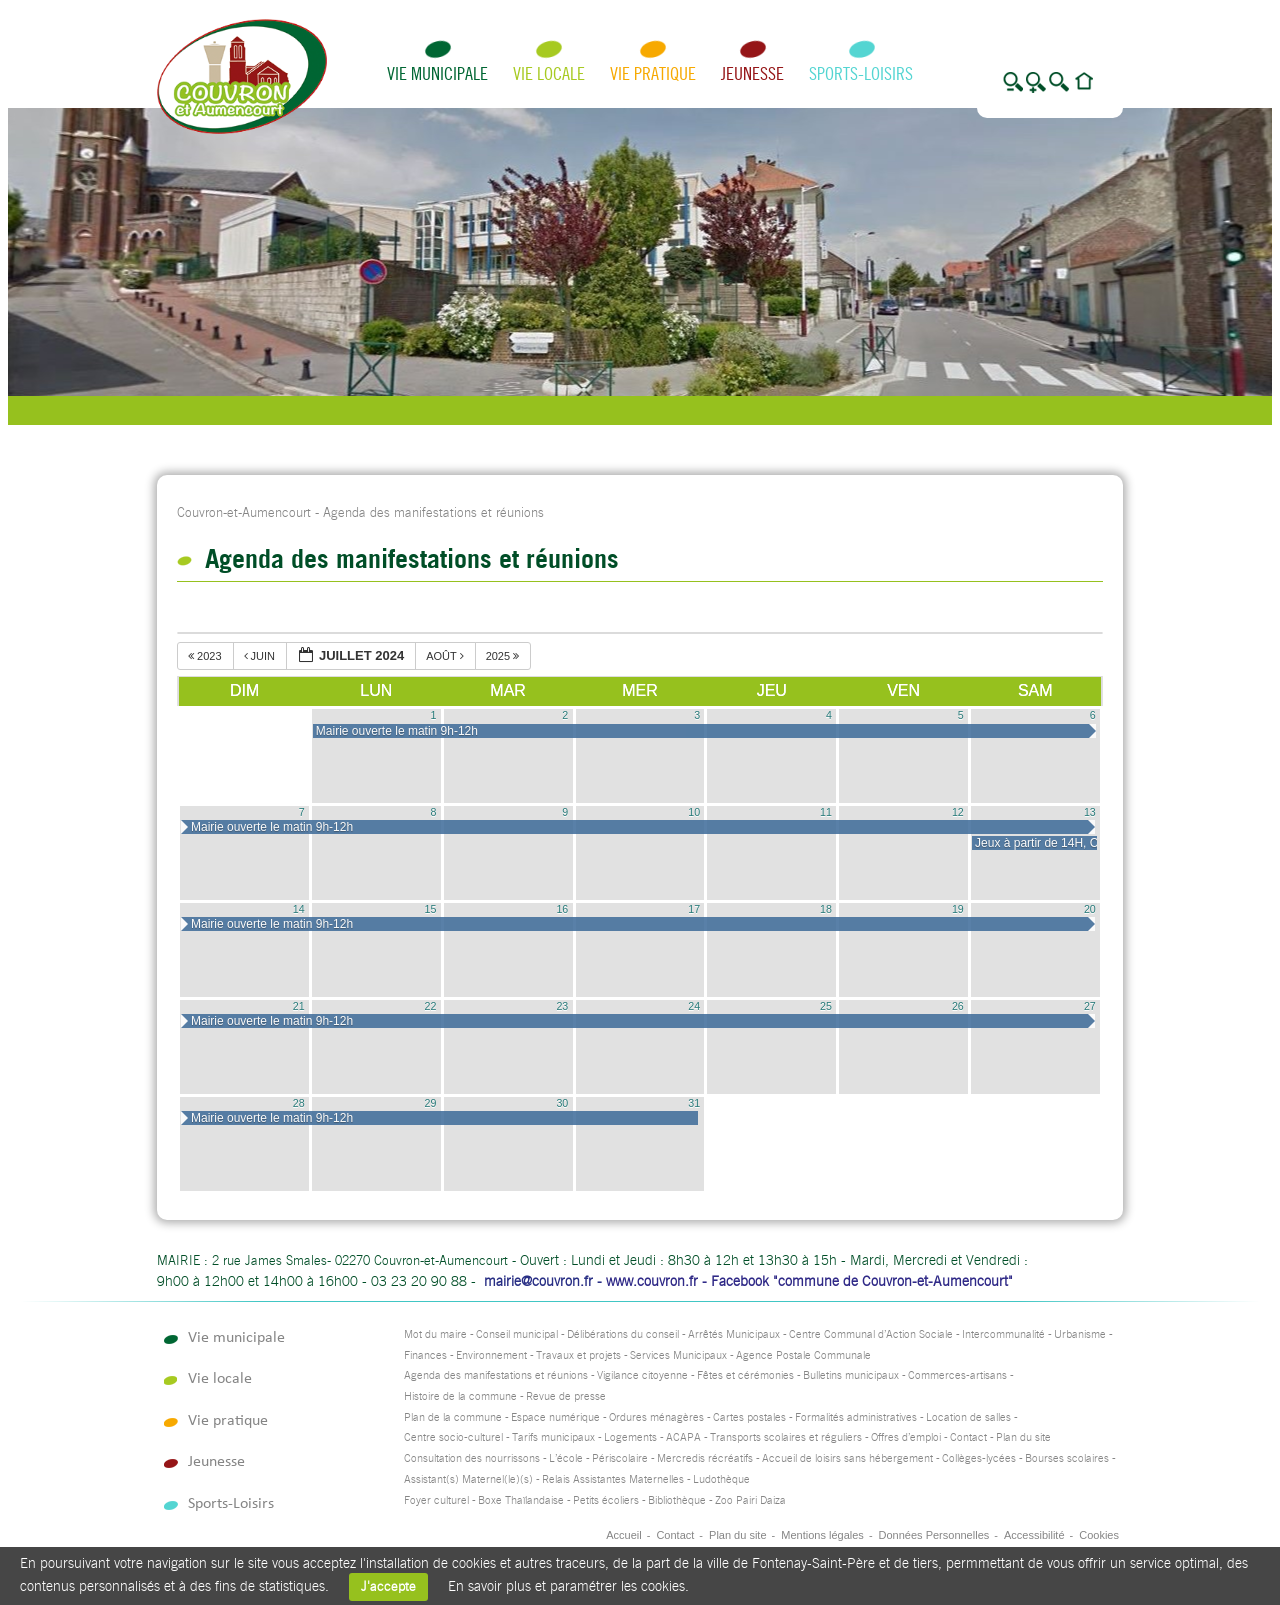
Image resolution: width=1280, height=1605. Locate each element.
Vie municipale (437, 73)
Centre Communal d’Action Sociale (871, 1334)
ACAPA (683, 1437)
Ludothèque (721, 1479)
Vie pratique (653, 73)
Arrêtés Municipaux (734, 1334)
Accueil (623, 1535)
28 (299, 1103)
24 (694, 1006)
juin (261, 656)
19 (958, 909)
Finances (425, 1355)
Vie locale (549, 73)
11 (826, 812)
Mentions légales (822, 1535)
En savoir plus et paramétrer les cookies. (568, 1586)
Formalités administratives (856, 1417)
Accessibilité (1034, 1535)
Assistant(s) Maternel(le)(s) (468, 1479)
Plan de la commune (453, 1417)
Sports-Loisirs (861, 73)
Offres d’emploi (906, 1437)
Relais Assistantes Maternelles (613, 1479)
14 (299, 909)
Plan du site (1023, 1437)
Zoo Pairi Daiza (750, 1500)
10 (694, 812)
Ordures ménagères (656, 1417)
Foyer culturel (436, 1500)
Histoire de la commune (460, 1396)
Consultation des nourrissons (472, 1458)
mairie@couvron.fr (538, 1281)
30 (562, 1103)
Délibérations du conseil (623, 1334)
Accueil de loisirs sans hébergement (847, 1458)
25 (826, 1006)
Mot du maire (435, 1334)
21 (299, 1006)
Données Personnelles (934, 1535)
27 (1090, 1006)
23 (562, 1006)
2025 (504, 656)
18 (826, 909)
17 (694, 909)
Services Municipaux (678, 1355)
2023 (206, 656)
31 (694, 1103)
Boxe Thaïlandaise (521, 1500)
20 (1090, 909)
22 (431, 1006)
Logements (630, 1437)
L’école (566, 1458)
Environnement (491, 1355)
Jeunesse (752, 73)
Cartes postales (749, 1417)
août (446, 656)
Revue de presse (566, 1396)
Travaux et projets (578, 1355)
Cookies (1099, 1535)
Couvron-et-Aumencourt (244, 512)
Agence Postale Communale (803, 1355)
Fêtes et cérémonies (745, 1375)
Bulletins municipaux (851, 1375)
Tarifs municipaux (553, 1437)
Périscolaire (620, 1458)
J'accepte (388, 1586)
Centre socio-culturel (453, 1437)
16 (562, 909)
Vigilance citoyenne (642, 1375)
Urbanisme (1080, 1334)
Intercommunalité (1003, 1334)
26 (958, 1006)
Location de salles (968, 1417)
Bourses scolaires (1067, 1458)
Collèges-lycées (979, 1458)
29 (431, 1103)
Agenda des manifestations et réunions (496, 1375)
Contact (968, 1437)
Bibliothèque (677, 1500)
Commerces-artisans (957, 1375)
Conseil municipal (517, 1334)
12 (958, 812)
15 (431, 909)
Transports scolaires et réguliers (786, 1437)
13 (1090, 812)
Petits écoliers (606, 1500)
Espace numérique (555, 1417)
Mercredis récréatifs (705, 1458)
